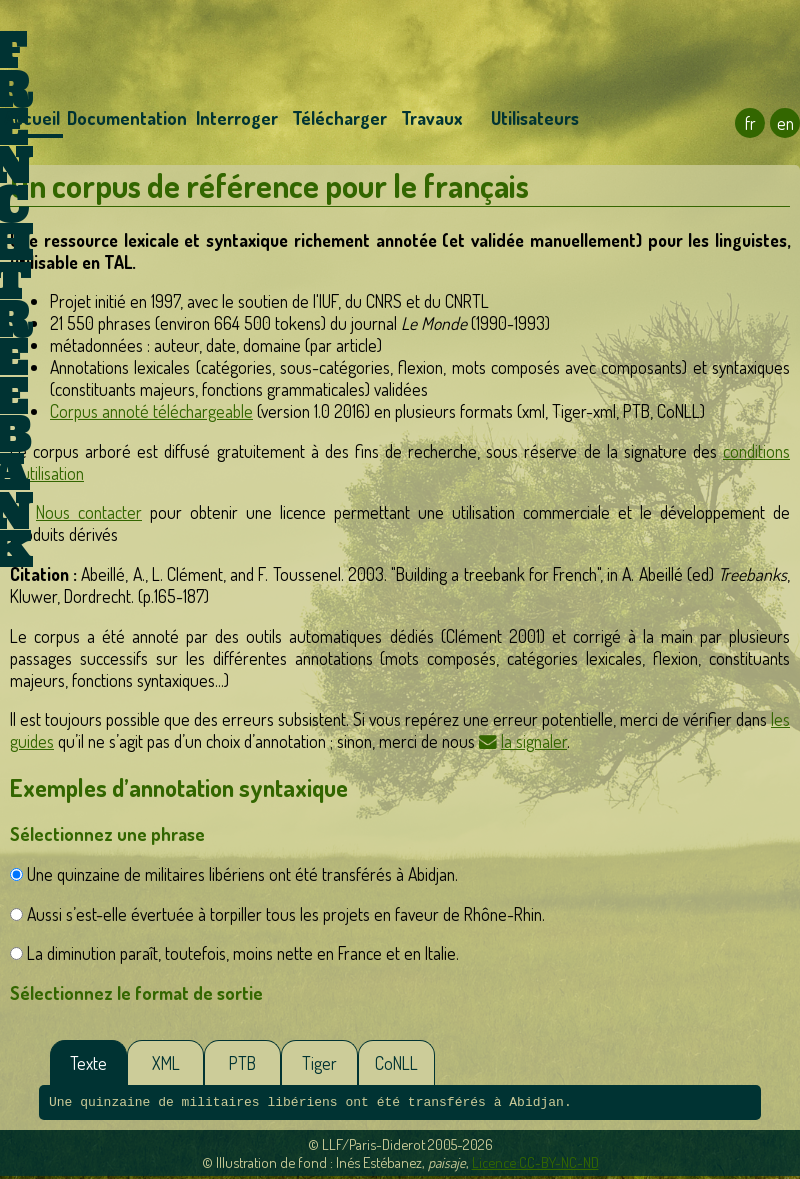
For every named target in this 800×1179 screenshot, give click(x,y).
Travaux (431, 118)
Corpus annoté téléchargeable (151, 411)
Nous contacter (89, 512)
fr (750, 123)
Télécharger (337, 118)
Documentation (126, 118)
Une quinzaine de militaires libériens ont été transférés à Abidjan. (242, 874)
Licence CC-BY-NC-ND (535, 1165)
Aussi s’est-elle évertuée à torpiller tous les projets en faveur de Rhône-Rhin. (286, 914)
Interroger (237, 118)
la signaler (534, 741)
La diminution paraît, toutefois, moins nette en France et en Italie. (243, 953)
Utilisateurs (535, 118)
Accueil (32, 118)
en (785, 123)
